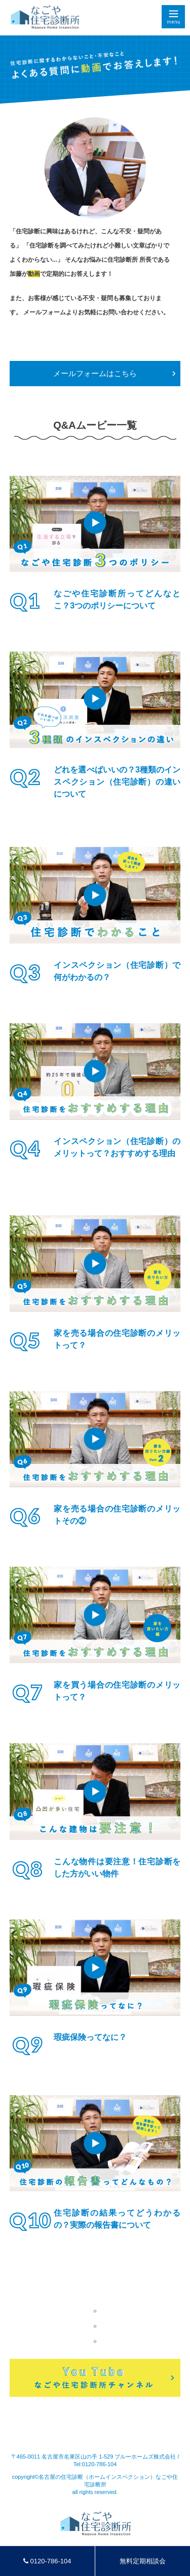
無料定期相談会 (143, 2561)
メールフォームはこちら (95, 373)
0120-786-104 (47, 2561)
